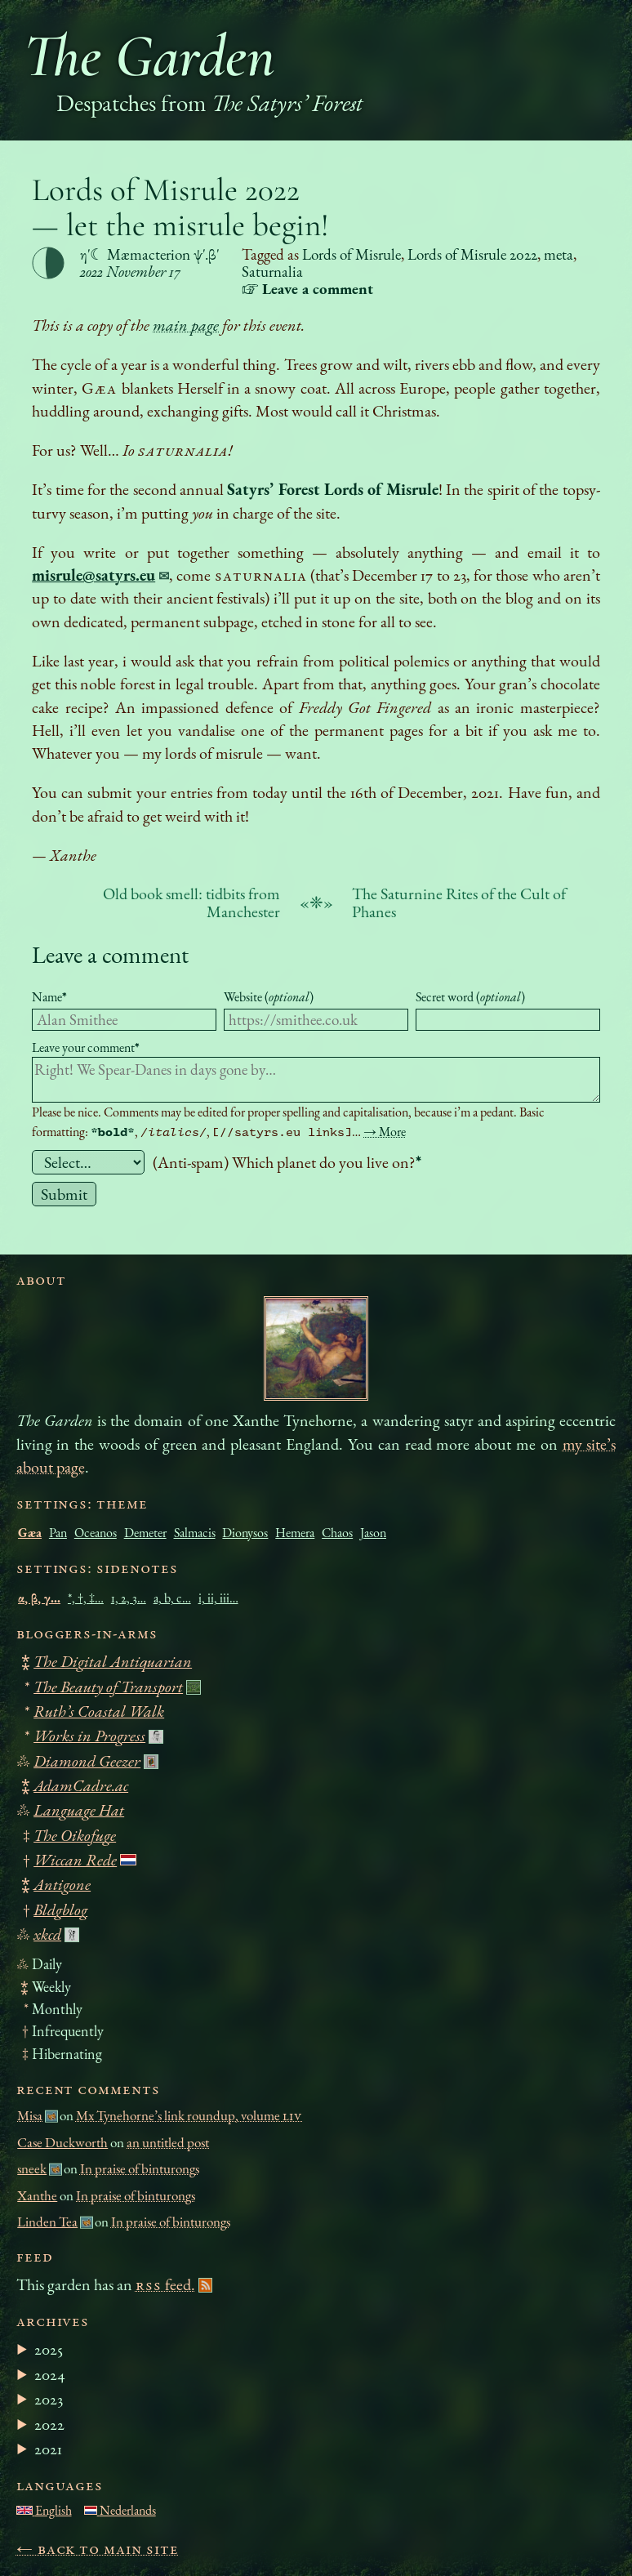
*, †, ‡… (86, 1598)
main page (186, 325)
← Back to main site (98, 2548)
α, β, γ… (39, 1598)
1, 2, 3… (128, 1598)
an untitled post (168, 2142)
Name (49, 996)
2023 (48, 2398)
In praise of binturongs (139, 2168)
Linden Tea (47, 2222)
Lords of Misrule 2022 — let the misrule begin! (180, 207)
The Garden (149, 56)
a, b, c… (172, 1598)
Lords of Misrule (351, 254)
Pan (58, 1532)
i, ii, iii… (218, 1598)
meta (558, 254)
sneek (32, 2168)
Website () (269, 996)
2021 (48, 2448)
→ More (384, 1131)
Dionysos (245, 1532)
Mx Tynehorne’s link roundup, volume (189, 2115)
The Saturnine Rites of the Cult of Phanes (459, 902)
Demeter (145, 1532)
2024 (49, 2374)
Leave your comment (86, 1047)
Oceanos (95, 1532)
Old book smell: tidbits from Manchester (191, 902)
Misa (29, 2115)
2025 (48, 2349)
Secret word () (470, 996)
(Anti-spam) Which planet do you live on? (287, 1162)
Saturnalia (272, 271)
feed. (165, 2284)
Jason (373, 1532)
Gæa (30, 1532)
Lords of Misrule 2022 (472, 254)
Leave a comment (110, 954)
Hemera (294, 1532)
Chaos (337, 1532)
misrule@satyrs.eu (93, 575)
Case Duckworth (62, 2142)
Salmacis (195, 1532)
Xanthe (37, 2195)
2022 (49, 2424)
